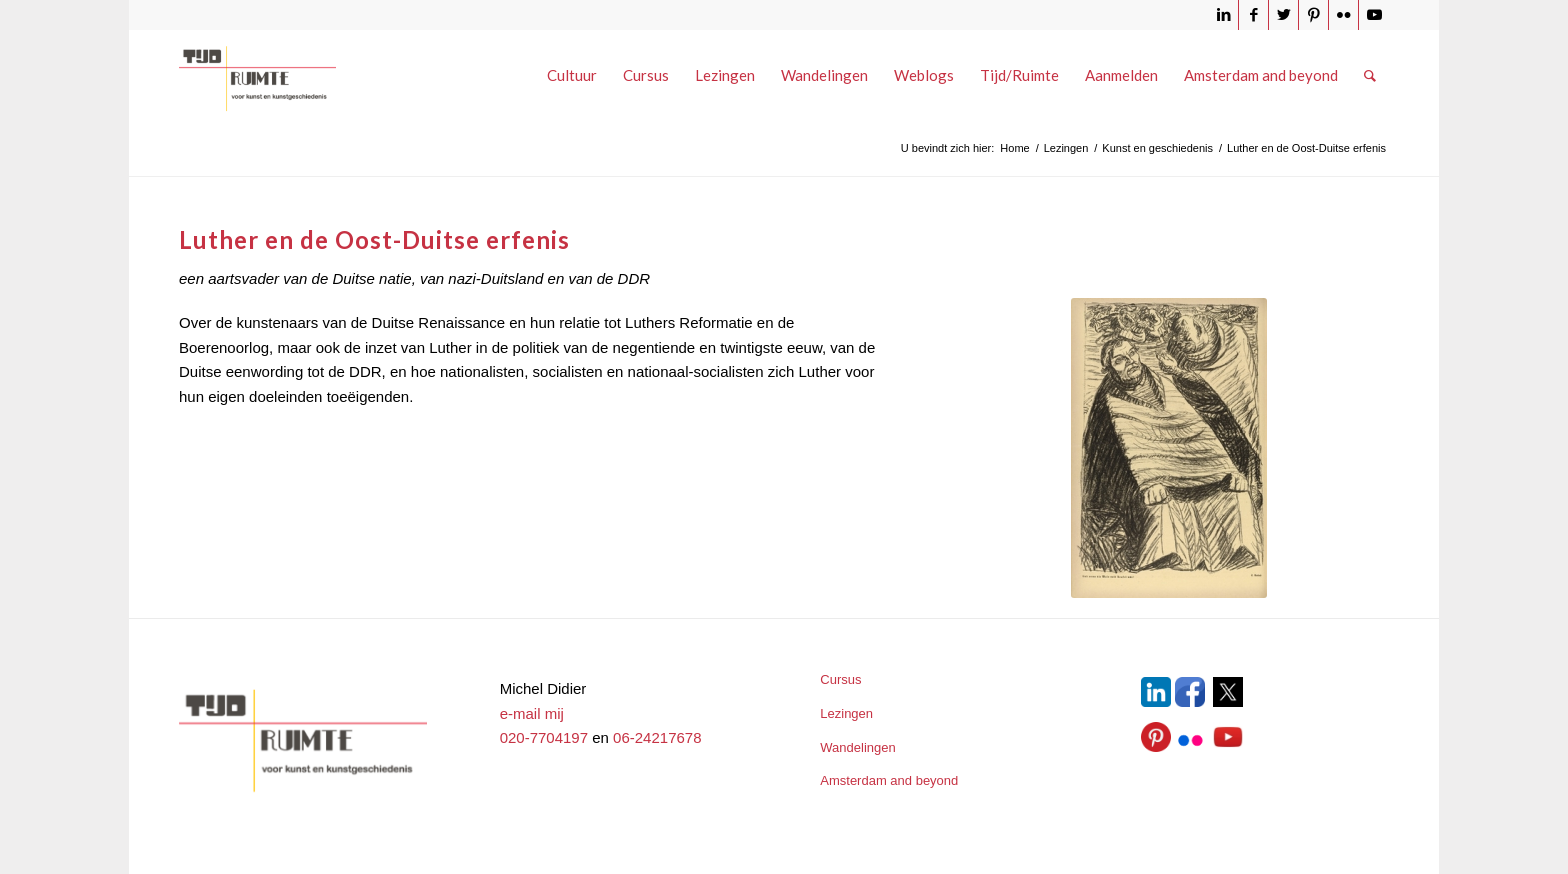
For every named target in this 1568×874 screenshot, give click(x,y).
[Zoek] (1370, 75)
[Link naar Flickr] (1343, 15)
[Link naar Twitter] (1283, 15)
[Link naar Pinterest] (1313, 15)
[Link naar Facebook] (1253, 15)
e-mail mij (532, 713)
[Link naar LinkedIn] (1223, 15)
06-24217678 (657, 737)
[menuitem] (572, 75)
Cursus (840, 679)
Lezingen (846, 713)
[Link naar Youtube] (1374, 15)
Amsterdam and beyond (889, 780)
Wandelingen (857, 747)
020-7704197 (544, 737)
